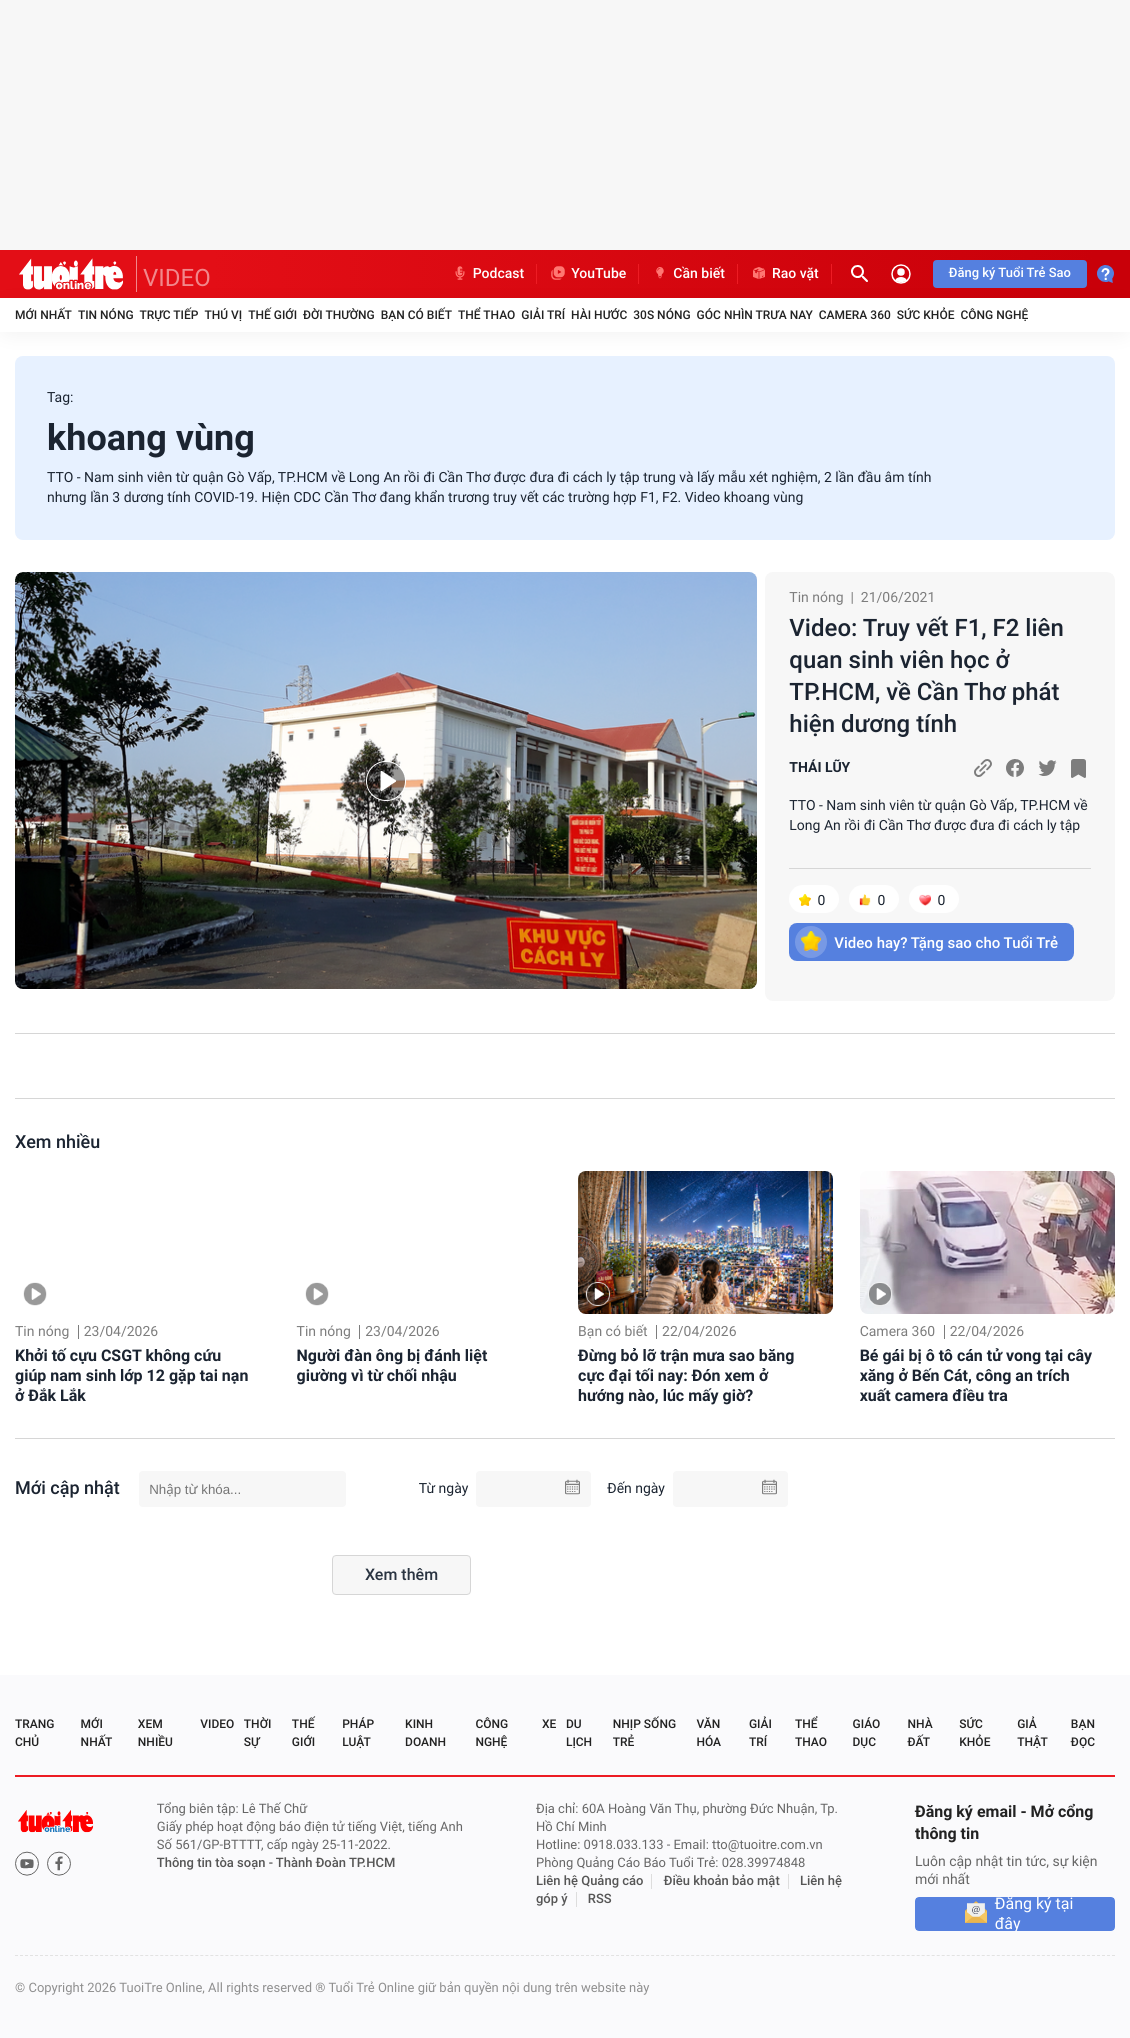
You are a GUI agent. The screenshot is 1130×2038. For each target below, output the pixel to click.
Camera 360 (855, 315)
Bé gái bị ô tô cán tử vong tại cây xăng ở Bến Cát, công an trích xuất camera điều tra (976, 1375)
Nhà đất (919, 1733)
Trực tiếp (169, 315)
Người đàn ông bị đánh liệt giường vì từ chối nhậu (392, 1365)
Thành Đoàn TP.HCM (335, 1863)
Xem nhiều (57, 1142)
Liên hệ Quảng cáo (590, 1881)
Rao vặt (784, 274)
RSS (600, 1899)
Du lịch (579, 1733)
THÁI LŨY (819, 768)
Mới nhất (43, 315)
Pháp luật (358, 1733)
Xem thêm (401, 1574)
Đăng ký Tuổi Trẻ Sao (1010, 273)
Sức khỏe (926, 315)
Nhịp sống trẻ (644, 1733)
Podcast (488, 274)
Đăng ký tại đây (1034, 1914)
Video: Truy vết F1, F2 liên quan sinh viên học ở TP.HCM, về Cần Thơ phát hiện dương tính (926, 676)
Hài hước (599, 315)
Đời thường (339, 315)
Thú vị (223, 315)
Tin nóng (106, 315)
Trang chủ (34, 1733)
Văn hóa (708, 1733)
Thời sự (258, 1733)
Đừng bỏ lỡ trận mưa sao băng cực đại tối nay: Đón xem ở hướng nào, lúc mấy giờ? (686, 1375)
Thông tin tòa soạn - (216, 1863)
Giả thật (1032, 1733)
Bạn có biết (416, 315)
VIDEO (177, 278)
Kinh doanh (425, 1733)
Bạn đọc (1083, 1733)
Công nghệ (994, 315)
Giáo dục (867, 1733)
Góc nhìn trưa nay (755, 315)
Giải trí (543, 315)
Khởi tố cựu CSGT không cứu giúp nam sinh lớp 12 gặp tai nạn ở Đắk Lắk (131, 1375)
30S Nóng (661, 315)
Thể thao (486, 315)
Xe (549, 1724)
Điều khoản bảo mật (722, 1881)
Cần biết (688, 274)
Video (217, 1724)
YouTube (587, 274)
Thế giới (272, 315)
